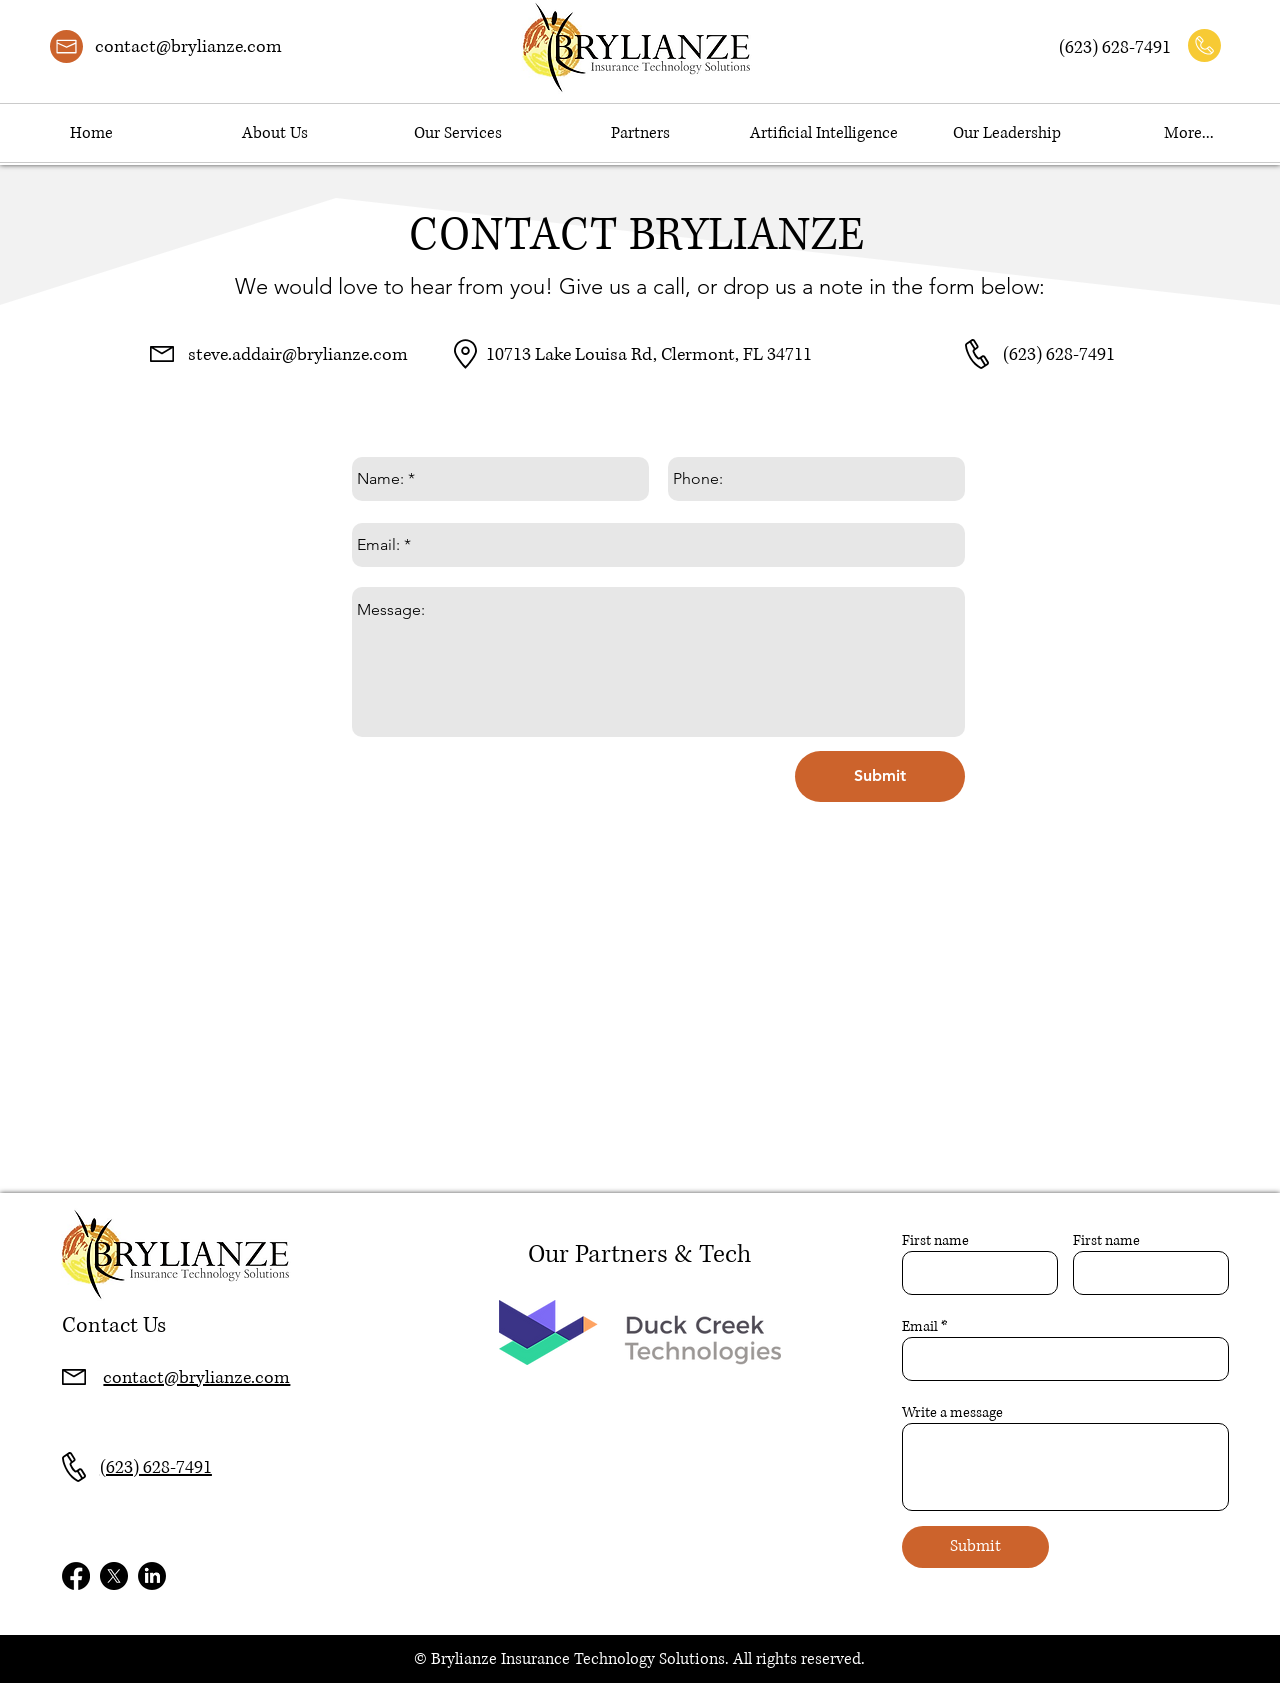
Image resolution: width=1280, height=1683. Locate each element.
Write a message (952, 1413)
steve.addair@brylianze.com (298, 355)
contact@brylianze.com (188, 47)
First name (935, 1241)
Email (920, 1327)
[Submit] (880, 776)
